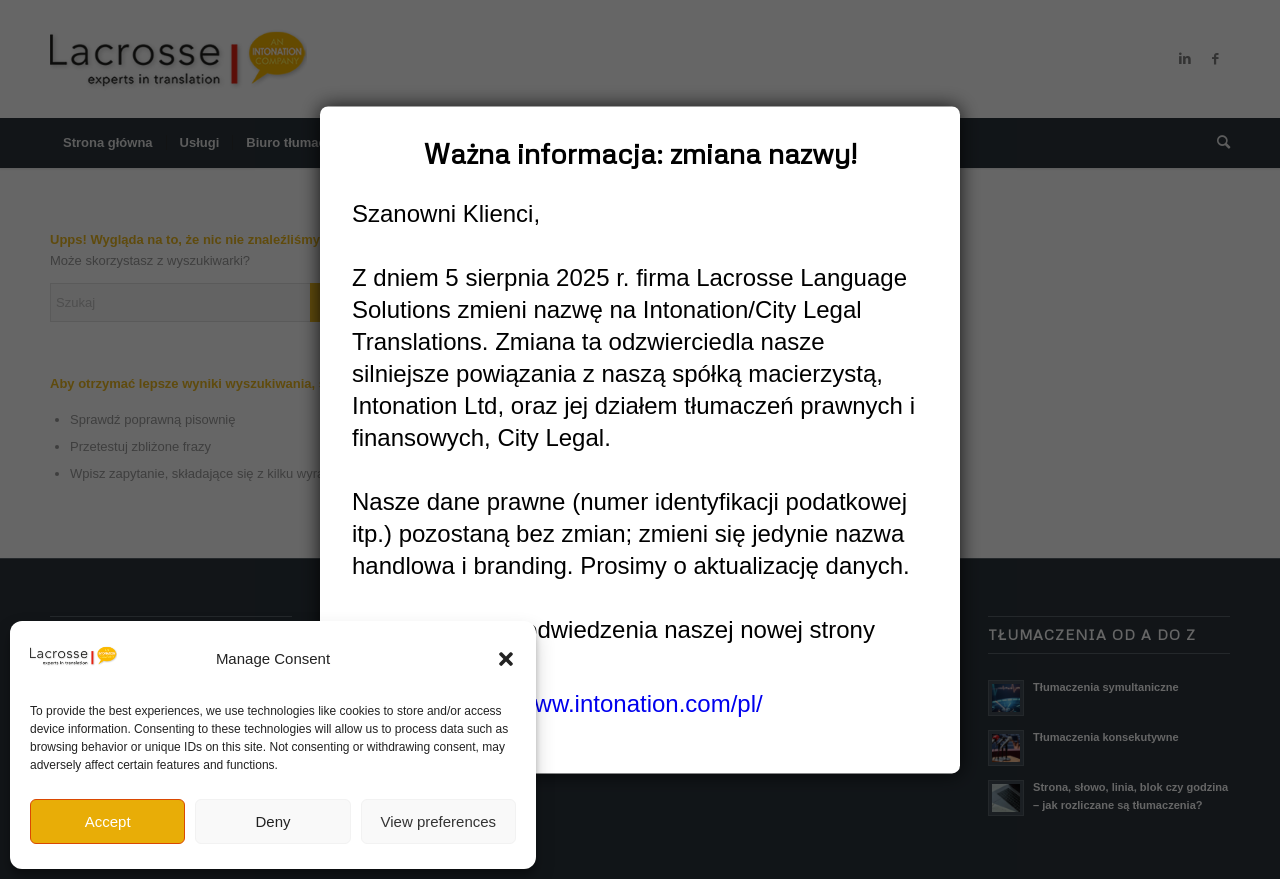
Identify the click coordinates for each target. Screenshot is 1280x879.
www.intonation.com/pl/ (639, 704)
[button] (506, 659)
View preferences (439, 821)
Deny (272, 821)
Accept (108, 821)
